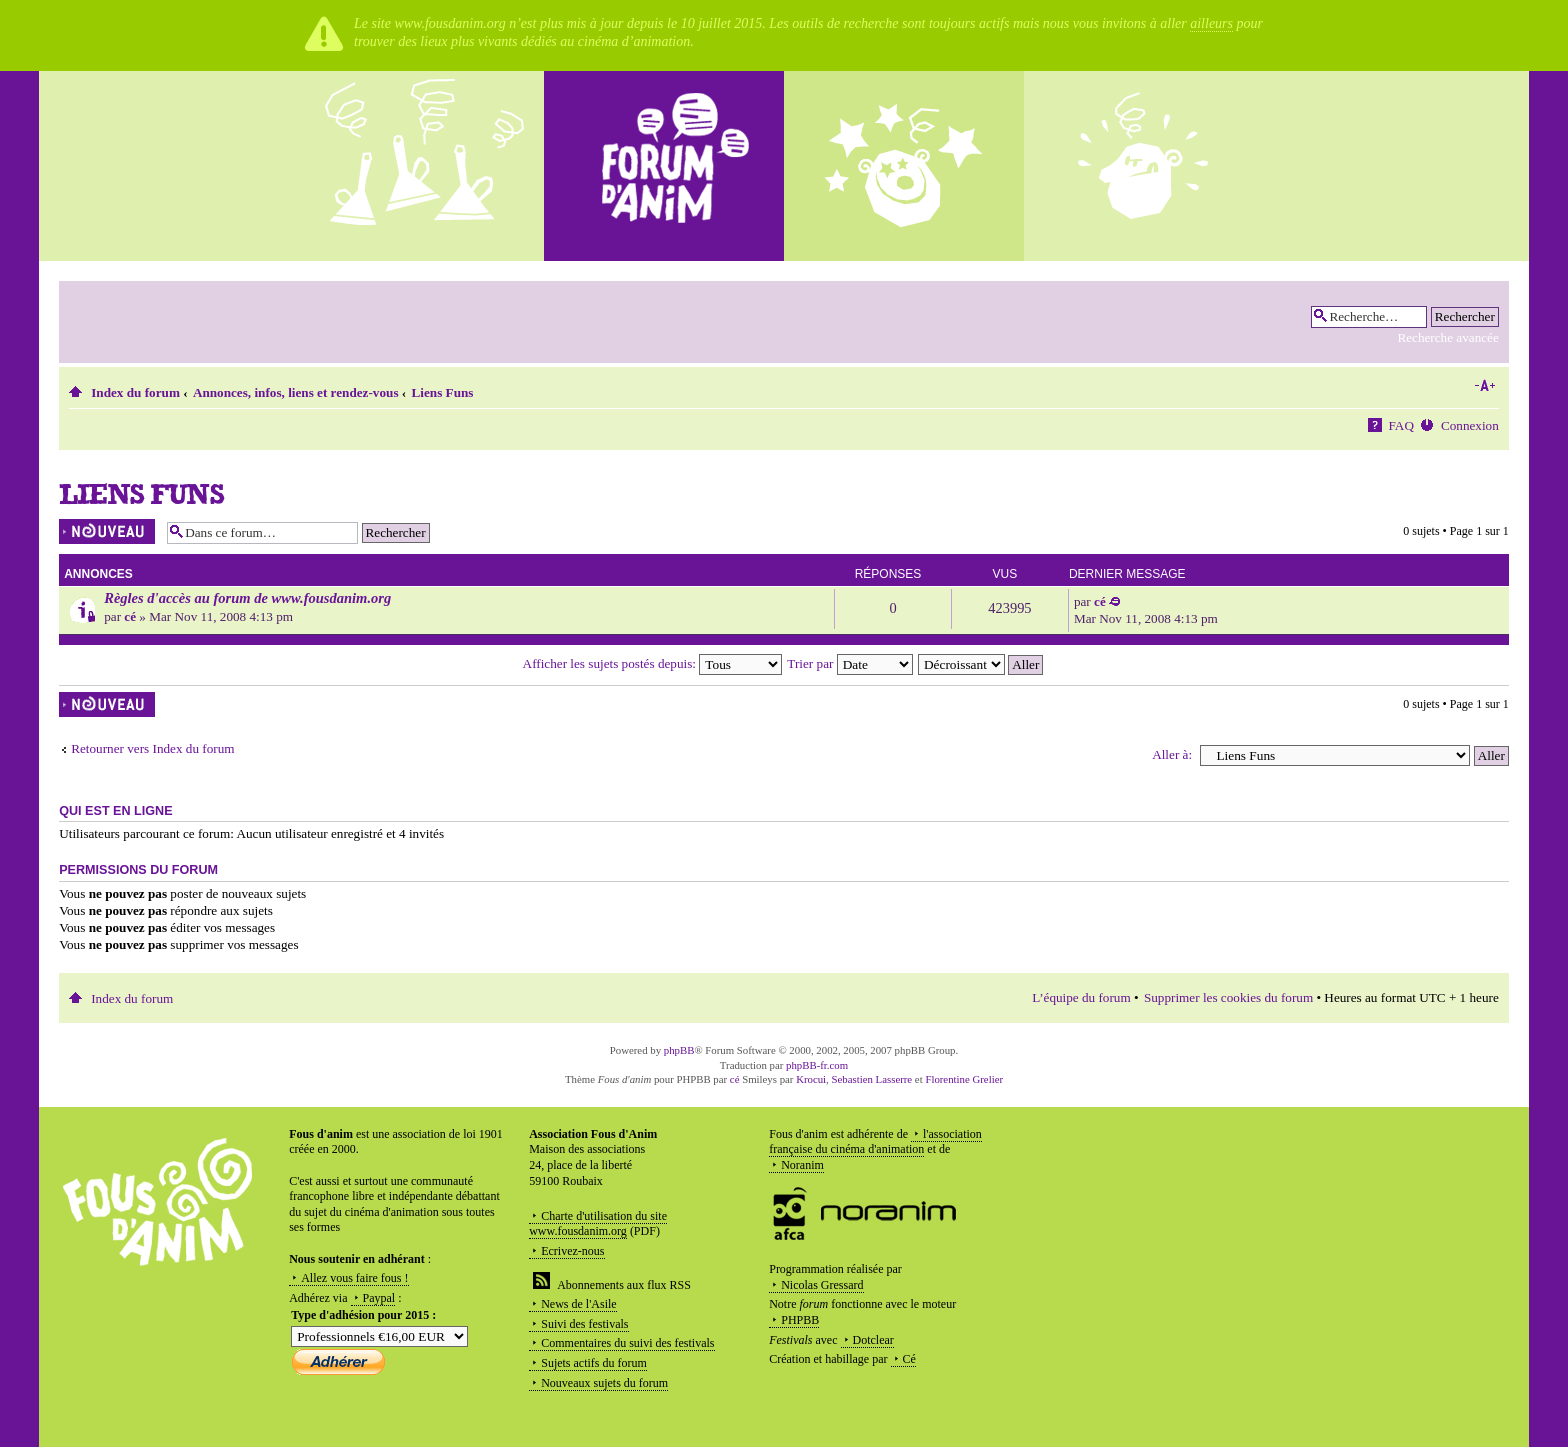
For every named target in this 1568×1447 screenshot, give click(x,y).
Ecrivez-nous (572, 1251)
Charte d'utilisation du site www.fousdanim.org (598, 1224)
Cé (909, 1359)
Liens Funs (443, 392)
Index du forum (135, 392)
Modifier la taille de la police (1484, 386)
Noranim (802, 1165)
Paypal (379, 1298)
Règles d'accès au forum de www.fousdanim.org (247, 598)
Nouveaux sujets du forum (604, 1383)
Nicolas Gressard (822, 1285)
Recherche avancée (1447, 337)
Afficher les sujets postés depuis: (653, 663)
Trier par (849, 663)
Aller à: (1172, 754)
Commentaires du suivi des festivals (627, 1343)
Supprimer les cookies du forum (1228, 997)
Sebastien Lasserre (872, 1079)
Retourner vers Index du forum (152, 748)
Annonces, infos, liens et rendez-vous (296, 392)
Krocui (811, 1079)
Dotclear (873, 1340)
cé (130, 616)
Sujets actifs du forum (594, 1363)
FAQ (1401, 425)
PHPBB (800, 1320)
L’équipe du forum (1081, 997)
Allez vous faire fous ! (354, 1278)
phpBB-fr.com (817, 1065)
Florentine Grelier (964, 1079)
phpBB (679, 1050)
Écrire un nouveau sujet (108, 531)
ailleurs (1211, 23)
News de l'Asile (578, 1304)
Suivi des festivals (584, 1324)
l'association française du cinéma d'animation (875, 1142)
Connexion (1470, 425)
